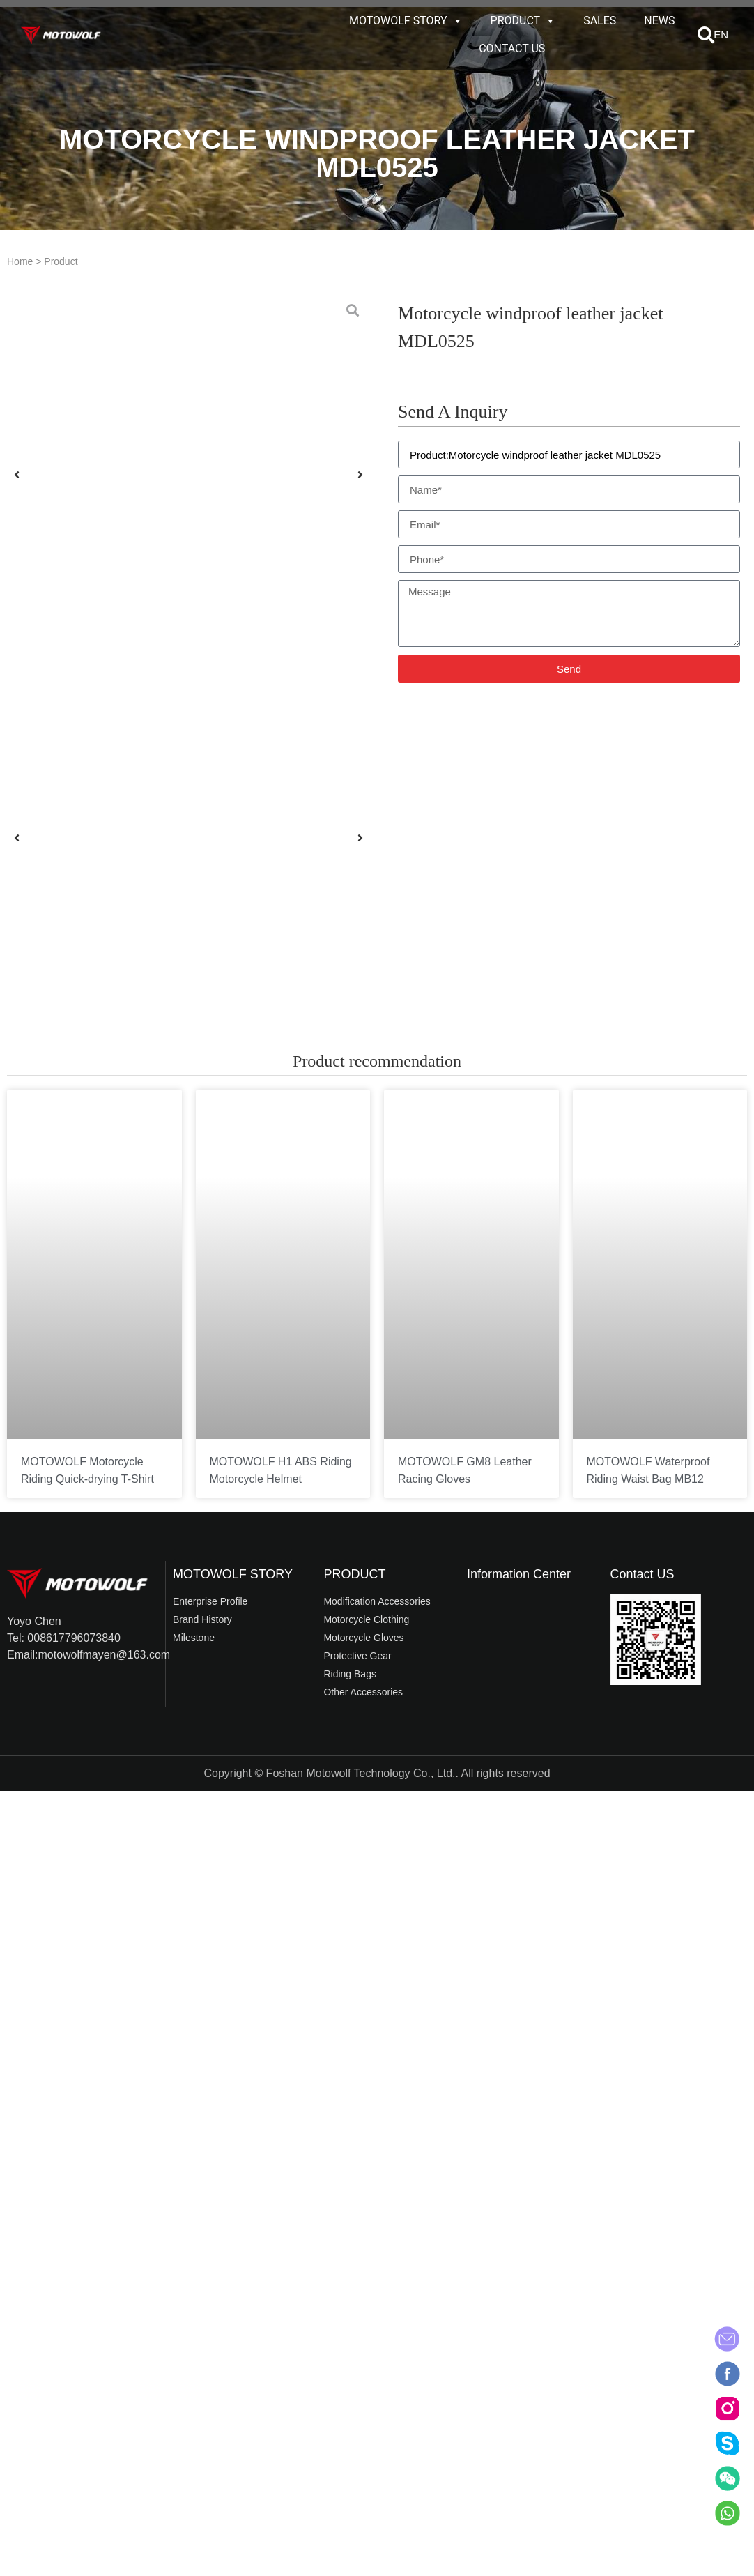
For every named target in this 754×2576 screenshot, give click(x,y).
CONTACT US (512, 48)
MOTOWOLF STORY (406, 21)
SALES (599, 20)
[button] (706, 35)
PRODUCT (523, 21)
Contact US (642, 1574)
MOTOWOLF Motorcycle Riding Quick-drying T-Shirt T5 (87, 1479)
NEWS (659, 20)
